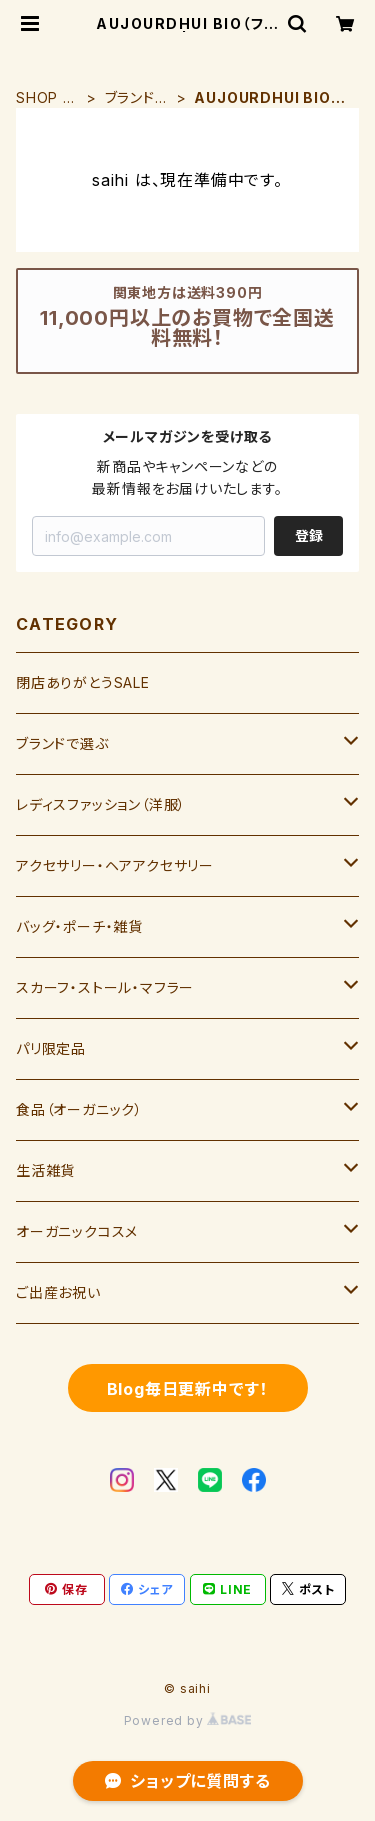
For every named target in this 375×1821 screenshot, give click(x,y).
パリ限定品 (51, 1048)
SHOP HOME (45, 98)
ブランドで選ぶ (137, 98)
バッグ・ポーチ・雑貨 (79, 926)
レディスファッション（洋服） (101, 804)
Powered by (188, 1720)
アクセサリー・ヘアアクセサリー (115, 865)
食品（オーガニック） (79, 1109)
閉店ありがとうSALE (83, 682)
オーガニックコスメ (77, 1231)
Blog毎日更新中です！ (188, 1389)
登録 (309, 535)
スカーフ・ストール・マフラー (105, 987)
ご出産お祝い (58, 1292)
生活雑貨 (45, 1170)
